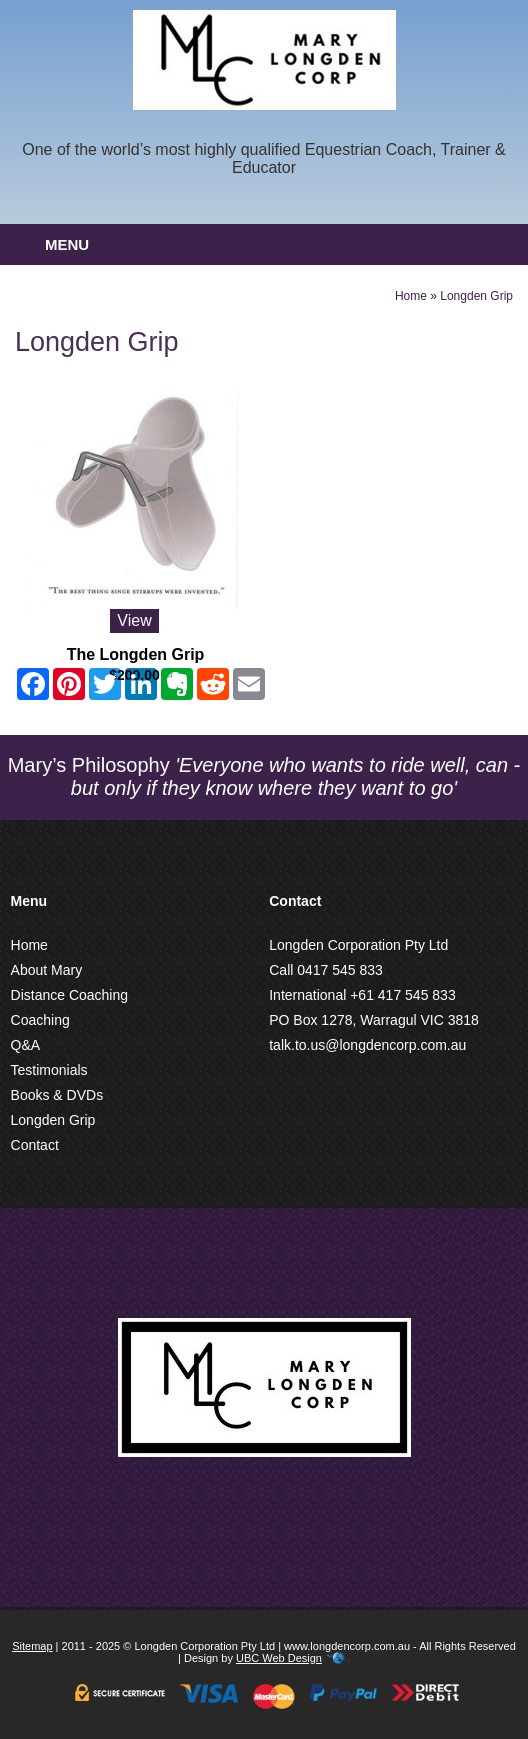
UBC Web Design (279, 1658)
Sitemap (32, 1646)
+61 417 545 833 (403, 995)
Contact (35, 1145)
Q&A (26, 1045)
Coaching (40, 1020)
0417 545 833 (340, 970)
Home (411, 296)
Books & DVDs (57, 1095)
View (134, 620)
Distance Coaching (70, 995)
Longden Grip (476, 296)
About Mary (47, 970)
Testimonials (49, 1070)
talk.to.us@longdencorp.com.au (367, 1045)
